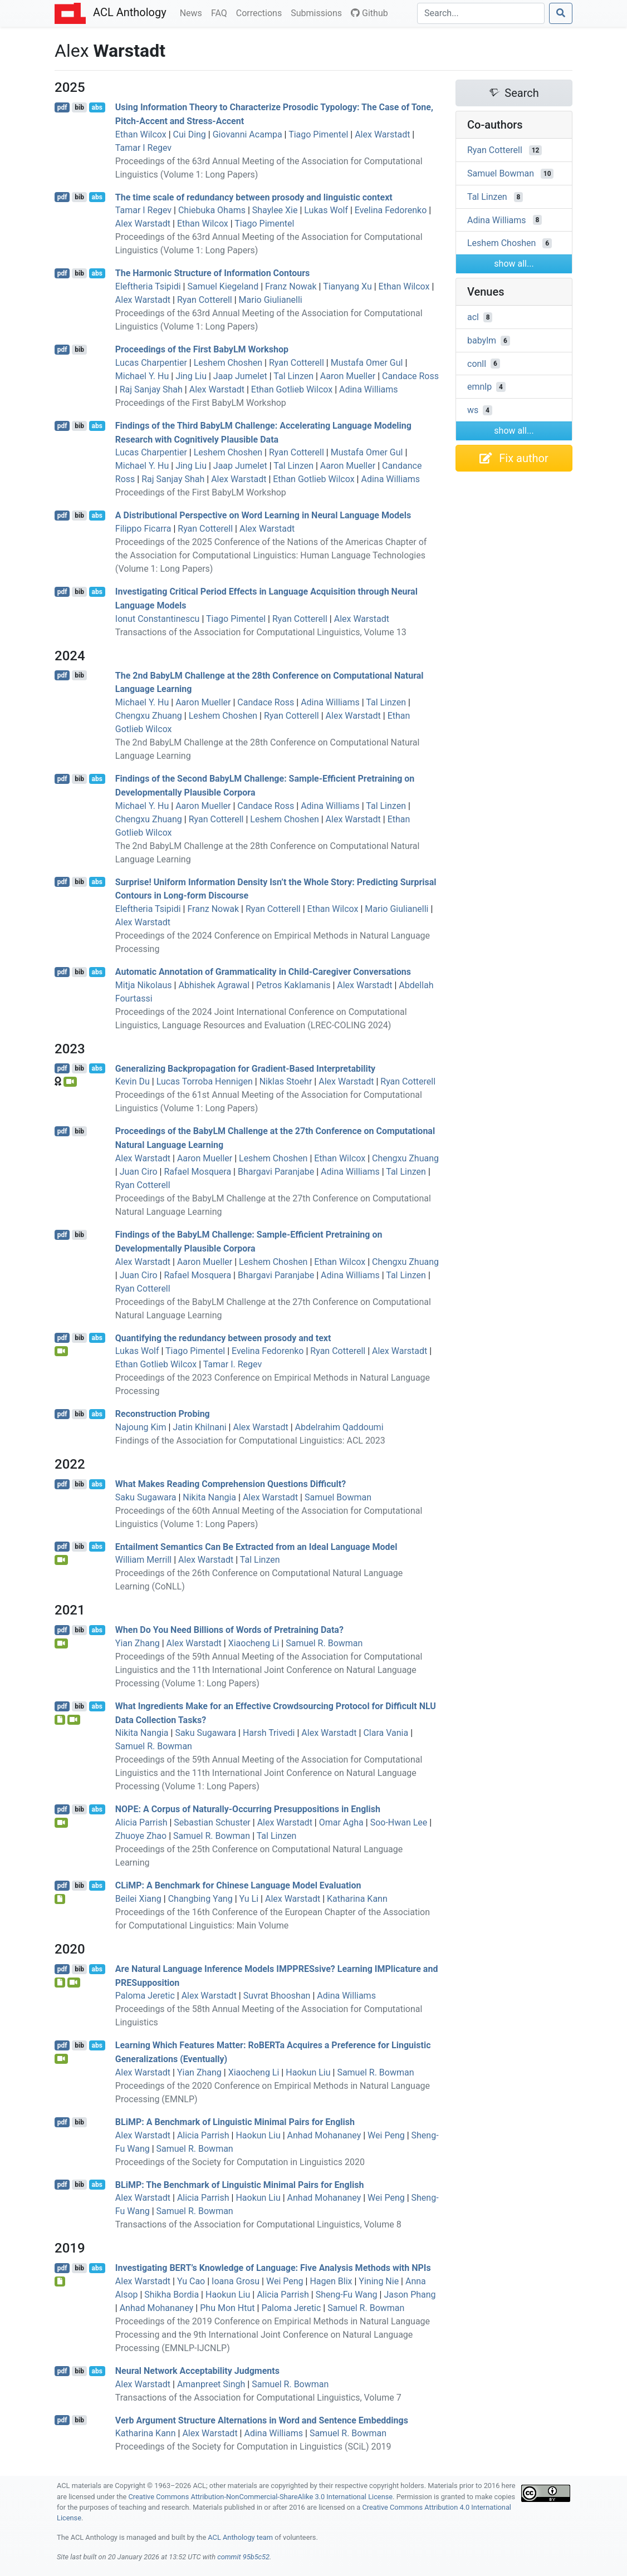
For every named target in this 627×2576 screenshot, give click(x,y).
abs (96, 107)
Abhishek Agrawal (213, 985)
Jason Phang (409, 2294)
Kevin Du (132, 1081)
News (193, 12)
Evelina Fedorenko (391, 210)
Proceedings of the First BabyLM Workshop (201, 349)
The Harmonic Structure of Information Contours (212, 273)
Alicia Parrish (141, 1822)
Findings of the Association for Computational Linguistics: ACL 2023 (250, 1440)
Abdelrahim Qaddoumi (339, 1427)
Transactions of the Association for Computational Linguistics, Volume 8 (258, 2224)
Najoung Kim (140, 1427)
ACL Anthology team (240, 2537)
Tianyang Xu (347, 286)
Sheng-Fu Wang (347, 2294)
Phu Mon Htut (227, 2308)
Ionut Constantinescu (157, 619)
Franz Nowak (291, 286)
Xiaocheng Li (254, 1643)
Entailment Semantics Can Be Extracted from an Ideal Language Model (256, 1546)
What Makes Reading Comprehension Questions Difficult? (230, 1484)
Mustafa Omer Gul (367, 362)
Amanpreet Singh (211, 2384)
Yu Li (249, 1898)
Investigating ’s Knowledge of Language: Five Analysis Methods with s (273, 2268)
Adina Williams (368, 389)
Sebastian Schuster (212, 1822)
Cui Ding (189, 134)
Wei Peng (386, 2135)
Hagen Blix (331, 2281)
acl (473, 317)
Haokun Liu (308, 2072)
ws (472, 410)
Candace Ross (410, 376)
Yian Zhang (137, 1643)
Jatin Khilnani (199, 1427)
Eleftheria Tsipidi (148, 286)
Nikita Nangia (209, 1497)
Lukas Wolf (326, 210)
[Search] (481, 13)
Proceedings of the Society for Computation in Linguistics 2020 (240, 2162)
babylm (481, 340)
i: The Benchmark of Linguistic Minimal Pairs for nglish (239, 2184)
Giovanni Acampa (247, 134)
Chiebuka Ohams (212, 210)
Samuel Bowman (338, 1497)
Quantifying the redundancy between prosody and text (223, 1337)
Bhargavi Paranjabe (276, 1171)
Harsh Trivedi (269, 1733)
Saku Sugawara (146, 1497)
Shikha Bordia (171, 2294)
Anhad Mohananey (324, 2135)
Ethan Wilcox (140, 134)
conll (476, 363)
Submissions (318, 12)
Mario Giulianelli (270, 300)
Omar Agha (341, 1822)
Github (369, 13)
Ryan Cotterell (204, 300)
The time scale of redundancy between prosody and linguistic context (254, 197)
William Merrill (143, 1559)
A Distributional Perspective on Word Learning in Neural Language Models (263, 515)
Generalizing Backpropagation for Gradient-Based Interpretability (245, 1068)
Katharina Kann (357, 1898)
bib (79, 107)
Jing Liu (191, 376)
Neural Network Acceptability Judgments (197, 2371)
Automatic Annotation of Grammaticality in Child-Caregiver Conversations (263, 971)
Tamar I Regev (143, 148)
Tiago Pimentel (318, 134)
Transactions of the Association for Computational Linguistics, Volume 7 (258, 2397)
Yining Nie (379, 2281)
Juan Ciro (139, 1171)
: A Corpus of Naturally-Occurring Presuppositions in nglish (247, 1809)
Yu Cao (191, 2281)
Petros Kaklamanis (293, 985)
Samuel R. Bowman (324, 1643)
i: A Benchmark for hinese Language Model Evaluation (238, 1885)
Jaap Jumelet (240, 376)
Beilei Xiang (138, 1898)
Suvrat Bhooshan (277, 1995)
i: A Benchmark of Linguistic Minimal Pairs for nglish (235, 2122)
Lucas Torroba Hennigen (204, 1081)
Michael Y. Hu (142, 376)
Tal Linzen (293, 376)
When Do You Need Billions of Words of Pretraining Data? (229, 1630)
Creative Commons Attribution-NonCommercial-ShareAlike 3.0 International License (261, 2496)
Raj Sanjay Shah (151, 389)
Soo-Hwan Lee (399, 1822)
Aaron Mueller (347, 376)
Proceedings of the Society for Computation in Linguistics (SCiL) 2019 (253, 2446)
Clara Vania (385, 1733)
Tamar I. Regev (232, 1364)
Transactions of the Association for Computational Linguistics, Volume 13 (260, 632)
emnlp (479, 386)
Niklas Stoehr (285, 1081)
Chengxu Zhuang (148, 715)
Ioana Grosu (235, 2281)
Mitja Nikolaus (143, 985)
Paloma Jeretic (145, 1995)
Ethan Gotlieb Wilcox (291, 389)
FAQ (221, 12)
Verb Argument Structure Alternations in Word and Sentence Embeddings (261, 2420)
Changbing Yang (200, 1898)
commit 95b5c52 (243, 2557)
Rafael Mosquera (197, 1171)
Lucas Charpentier (151, 362)
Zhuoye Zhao (140, 1836)
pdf (62, 107)
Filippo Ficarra (143, 528)
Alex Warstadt (382, 134)
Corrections (261, 12)
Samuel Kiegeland (222, 286)
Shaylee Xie (275, 210)
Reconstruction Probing (162, 1414)
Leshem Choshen (228, 362)
